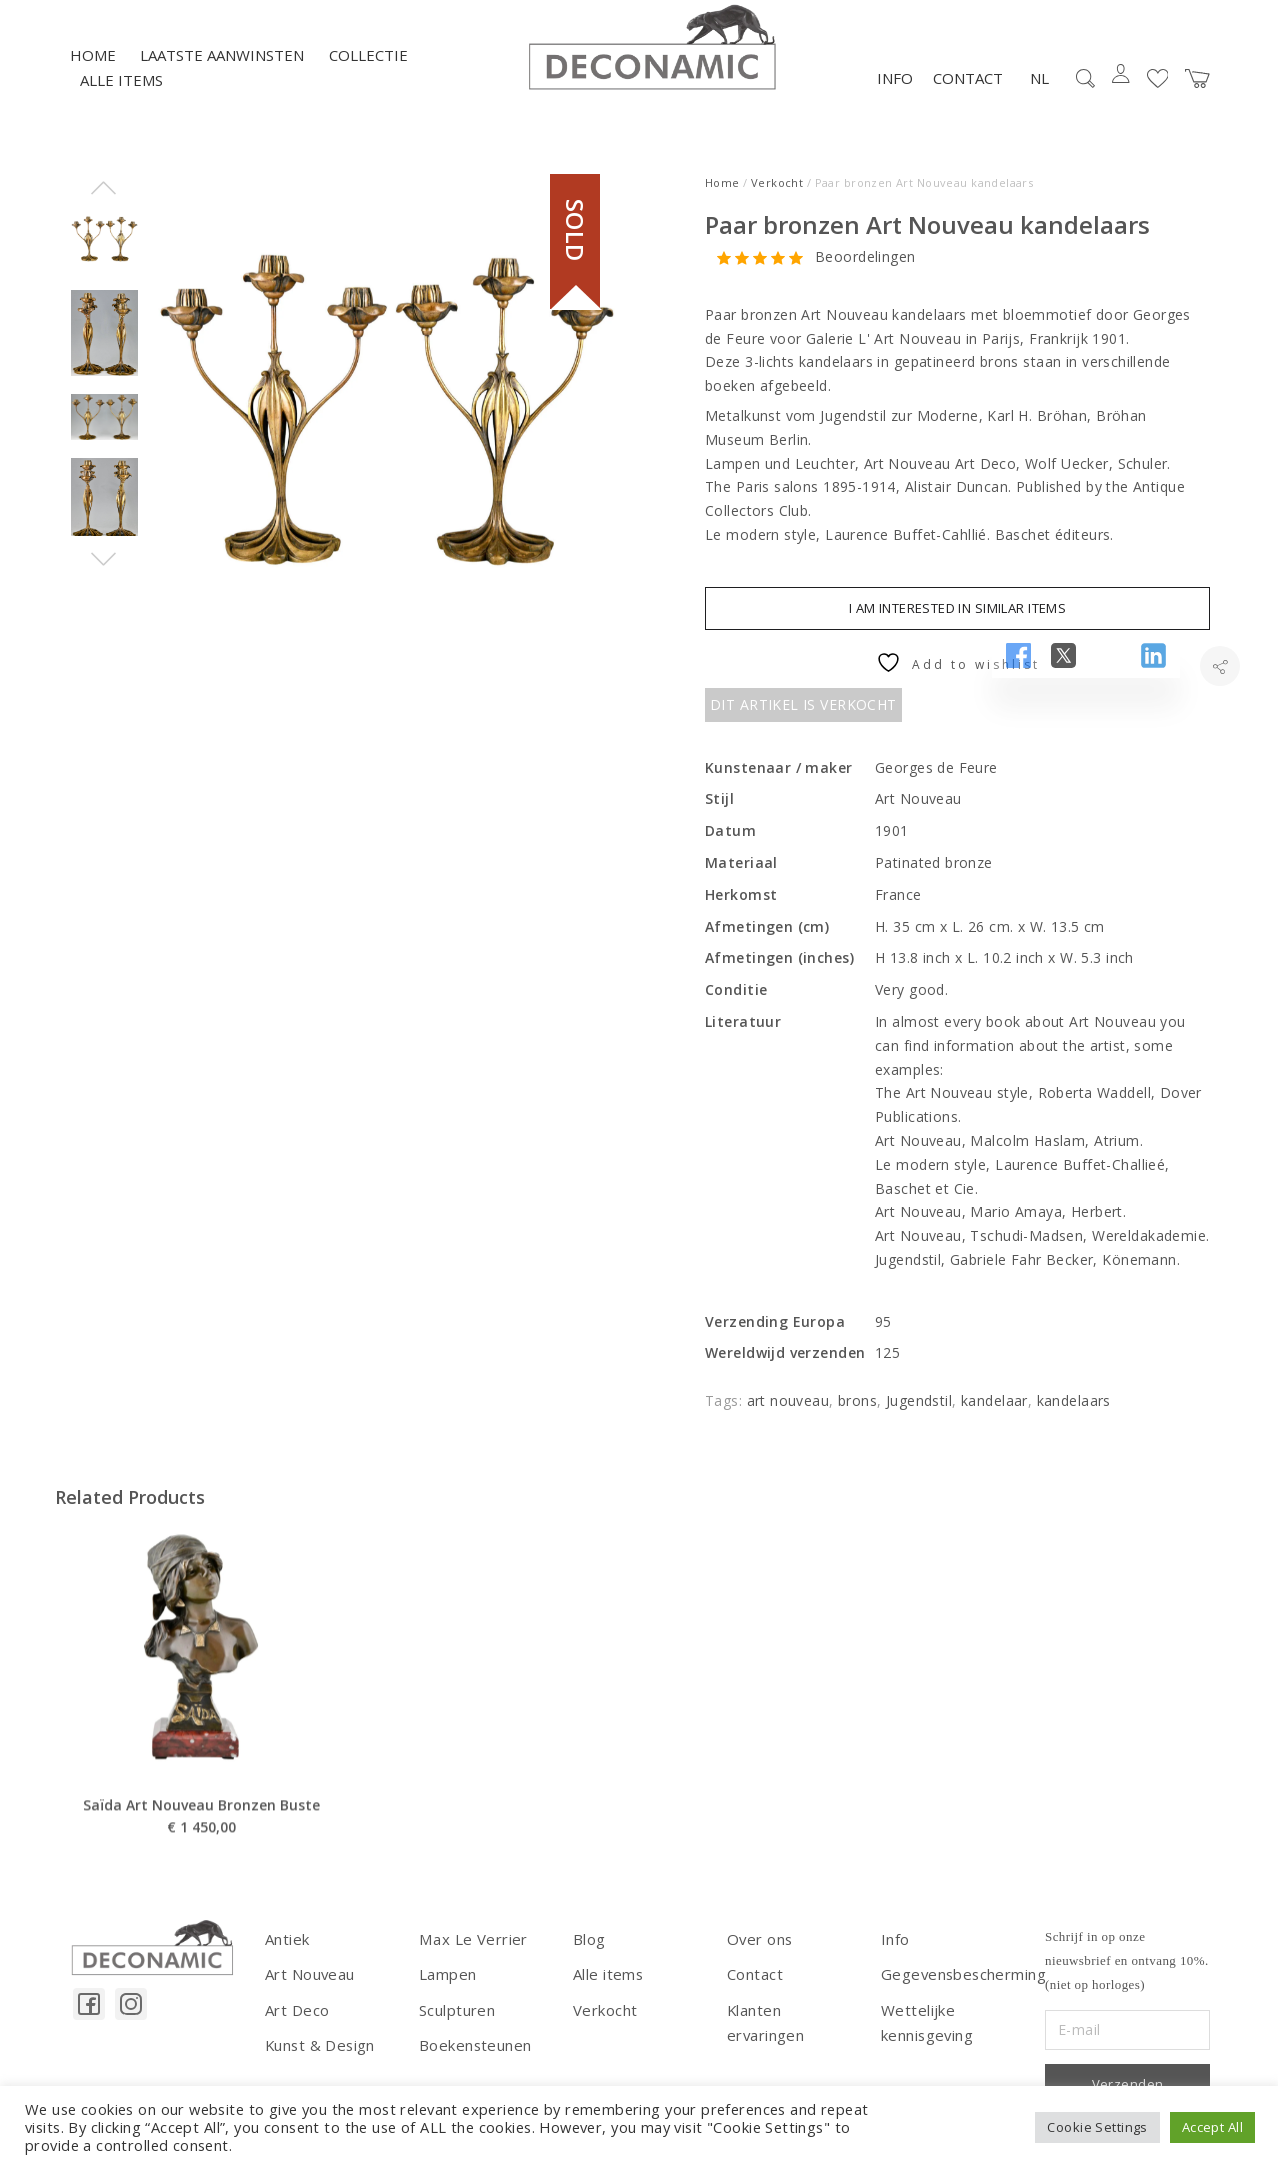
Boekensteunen (472, 2056)
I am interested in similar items (957, 624)
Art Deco (295, 2022)
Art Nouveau (308, 1988)
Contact (968, 94)
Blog (589, 1954)
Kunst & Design (318, 2056)
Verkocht (777, 198)
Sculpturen (455, 2022)
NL (1039, 94)
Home (93, 71)
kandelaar (994, 1416)
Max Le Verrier (469, 1954)
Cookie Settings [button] (1097, 2127)
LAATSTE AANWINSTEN (222, 71)
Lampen (447, 1988)
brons (857, 1416)
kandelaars (1074, 1416)
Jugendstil (919, 1416)
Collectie (368, 71)
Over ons (758, 1954)
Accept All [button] (1212, 2127)
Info (895, 94)
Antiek (286, 1954)
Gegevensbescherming (958, 1988)
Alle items (121, 97)
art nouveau (788, 1416)
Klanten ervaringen (791, 2022)
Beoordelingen (865, 273)
